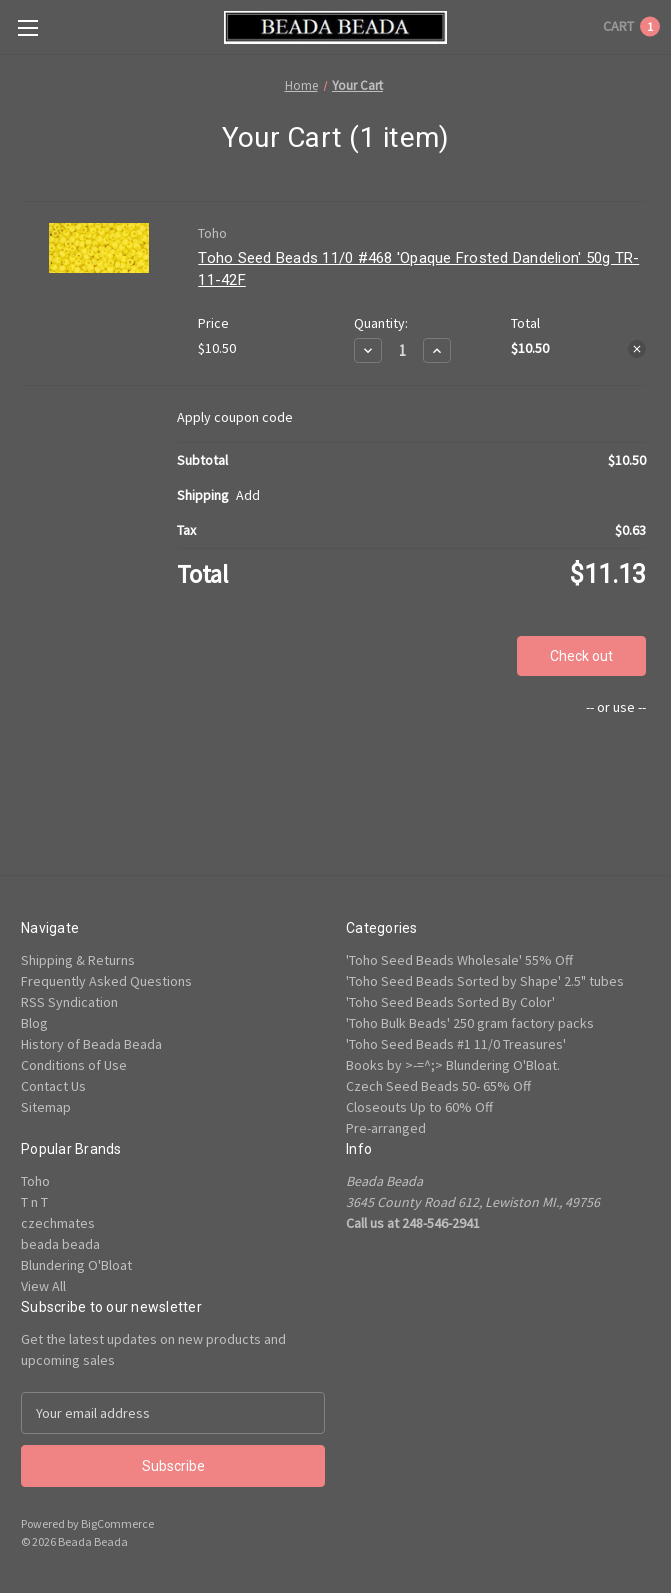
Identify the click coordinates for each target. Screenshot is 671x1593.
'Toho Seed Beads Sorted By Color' (450, 1002)
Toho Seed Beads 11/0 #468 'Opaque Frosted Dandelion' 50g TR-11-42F (418, 269)
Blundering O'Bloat (76, 1265)
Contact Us (53, 1086)
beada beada (60, 1244)
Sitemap (46, 1107)
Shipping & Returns (78, 960)
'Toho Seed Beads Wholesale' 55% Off (459, 960)
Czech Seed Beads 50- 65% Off (438, 1086)
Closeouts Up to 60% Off (419, 1107)
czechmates (58, 1223)
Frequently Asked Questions (106, 981)
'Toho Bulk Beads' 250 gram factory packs (470, 1023)
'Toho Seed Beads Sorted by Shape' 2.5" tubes (485, 981)
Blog (34, 1023)
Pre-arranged (386, 1128)
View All (43, 1286)
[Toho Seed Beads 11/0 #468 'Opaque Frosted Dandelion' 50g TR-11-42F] (402, 350)
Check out (581, 656)
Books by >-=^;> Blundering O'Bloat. (453, 1065)
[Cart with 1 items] (631, 26)
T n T (34, 1202)
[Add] (248, 495)
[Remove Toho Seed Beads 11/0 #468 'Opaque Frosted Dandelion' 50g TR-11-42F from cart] (637, 349)
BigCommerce (117, 1523)
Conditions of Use (74, 1065)
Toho (35, 1181)
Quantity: (381, 323)
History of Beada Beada (91, 1044)
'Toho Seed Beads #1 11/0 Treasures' (456, 1044)
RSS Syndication (69, 1002)
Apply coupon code (235, 417)
